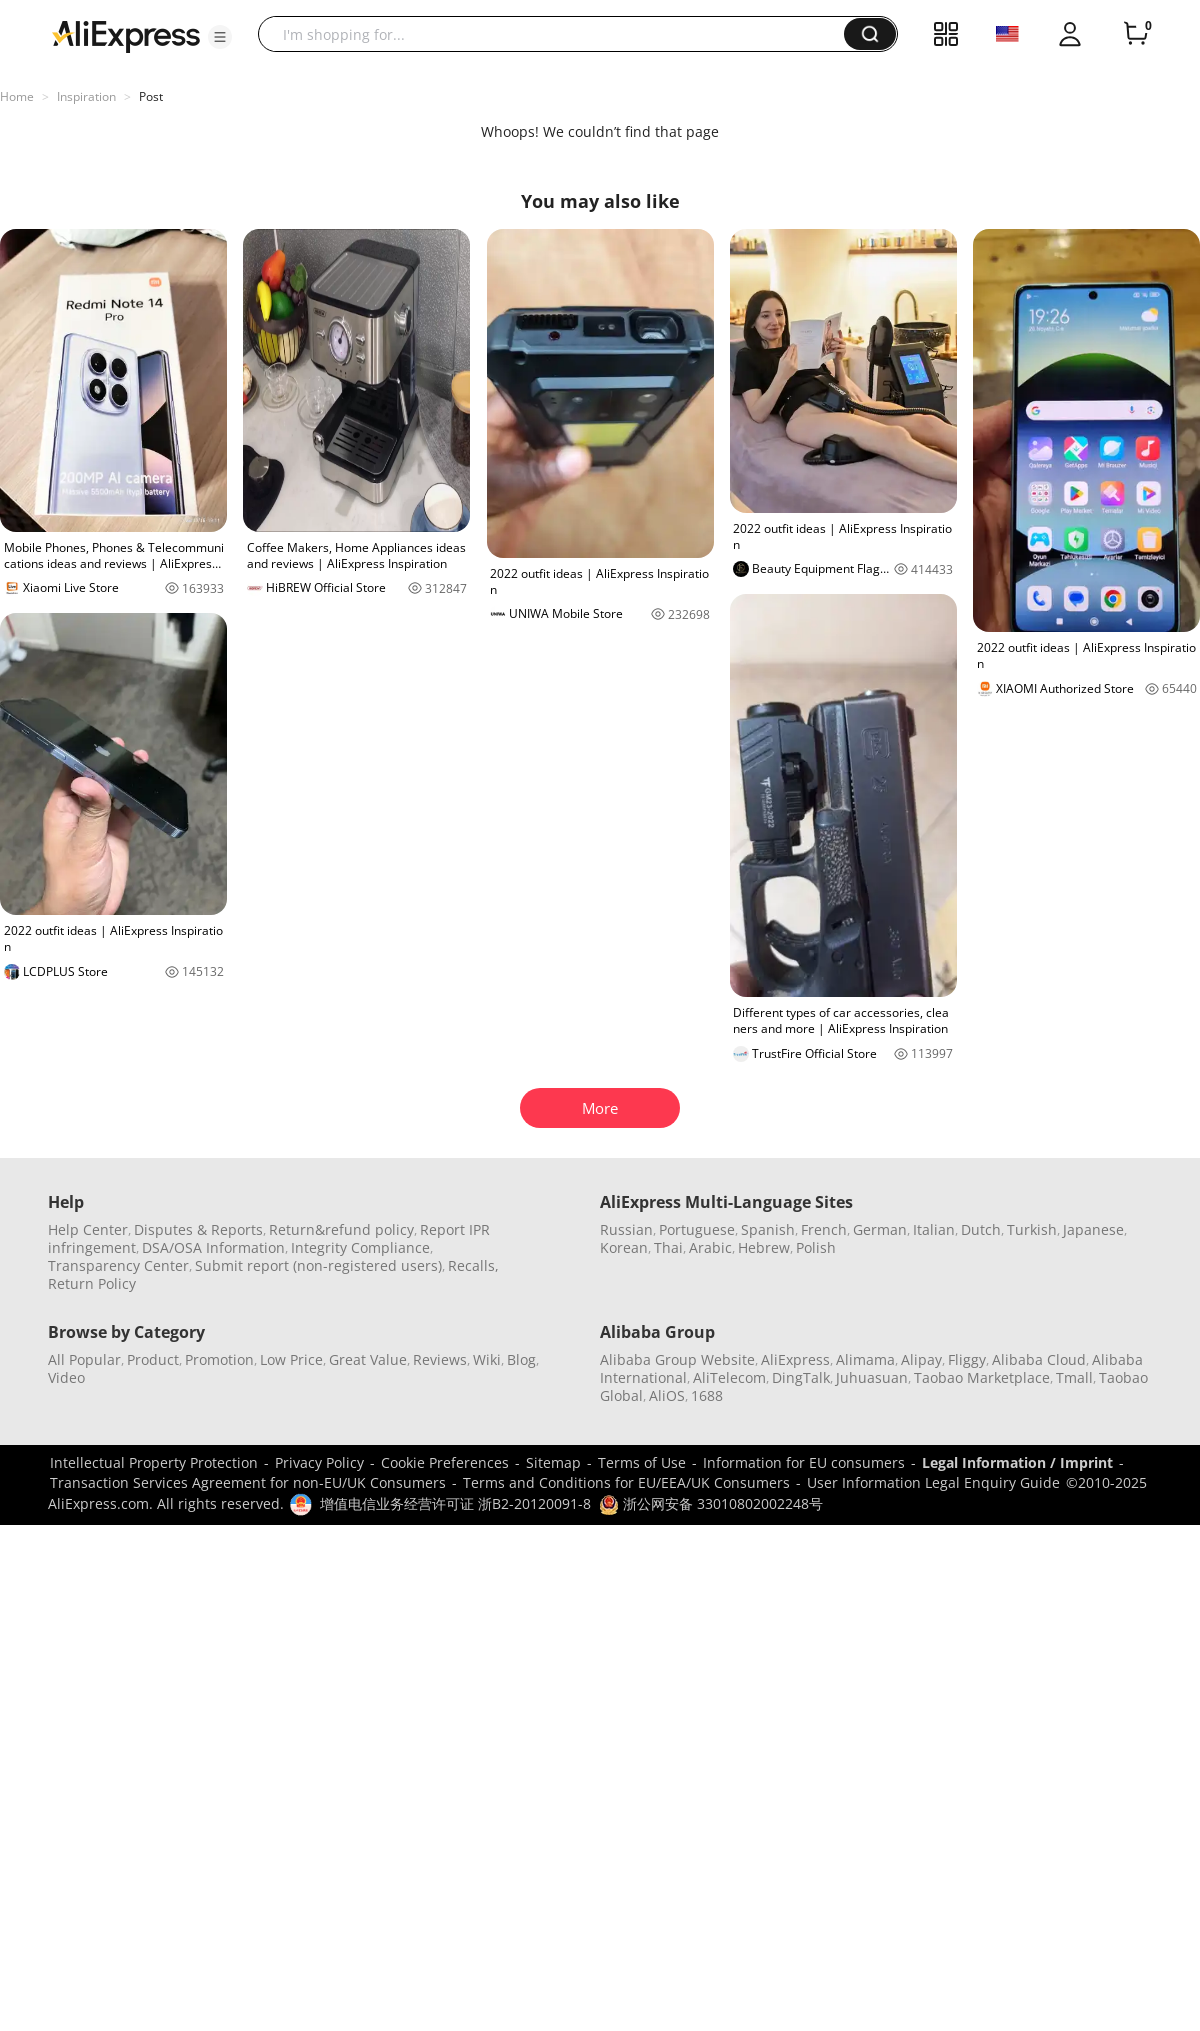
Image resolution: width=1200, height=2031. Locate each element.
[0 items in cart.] (1136, 34)
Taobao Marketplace (982, 1377)
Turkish (1032, 1229)
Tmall (1074, 1377)
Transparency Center (118, 1265)
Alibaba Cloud (1039, 1359)
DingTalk (801, 1377)
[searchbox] (558, 34)
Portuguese (697, 1229)
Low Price (291, 1359)
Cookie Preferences (445, 1462)
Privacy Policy (319, 1462)
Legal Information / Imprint (1017, 1462)
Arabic (710, 1247)
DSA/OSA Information (213, 1247)
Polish (816, 1247)
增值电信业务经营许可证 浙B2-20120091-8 (455, 1503)
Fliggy (967, 1359)
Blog (521, 1359)
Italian (934, 1229)
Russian (626, 1229)
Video (66, 1377)
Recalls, (473, 1265)
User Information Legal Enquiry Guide (933, 1482)
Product (153, 1359)
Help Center (88, 1229)
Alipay (921, 1359)
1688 (707, 1395)
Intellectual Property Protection (154, 1462)
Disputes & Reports (198, 1229)
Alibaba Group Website (677, 1359)
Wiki (487, 1359)
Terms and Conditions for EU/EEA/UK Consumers (626, 1482)
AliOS (667, 1395)
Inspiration (86, 96)
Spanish (768, 1229)
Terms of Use (642, 1462)
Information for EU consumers (804, 1462)
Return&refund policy (341, 1229)
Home (17, 96)
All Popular (84, 1359)
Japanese (1093, 1229)
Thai (668, 1247)
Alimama (865, 1359)
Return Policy (92, 1283)
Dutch (981, 1229)
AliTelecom (729, 1377)
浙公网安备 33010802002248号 (711, 1503)
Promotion (219, 1359)
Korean (624, 1247)
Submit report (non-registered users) (318, 1265)
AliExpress (795, 1359)
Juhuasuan (872, 1377)
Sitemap (553, 1462)
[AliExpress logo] (126, 35)
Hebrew (764, 1247)
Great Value (368, 1359)
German (880, 1229)
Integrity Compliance (360, 1247)
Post (151, 96)
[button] (220, 37)
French (824, 1229)
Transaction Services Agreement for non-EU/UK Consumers (248, 1482)
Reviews (440, 1359)
